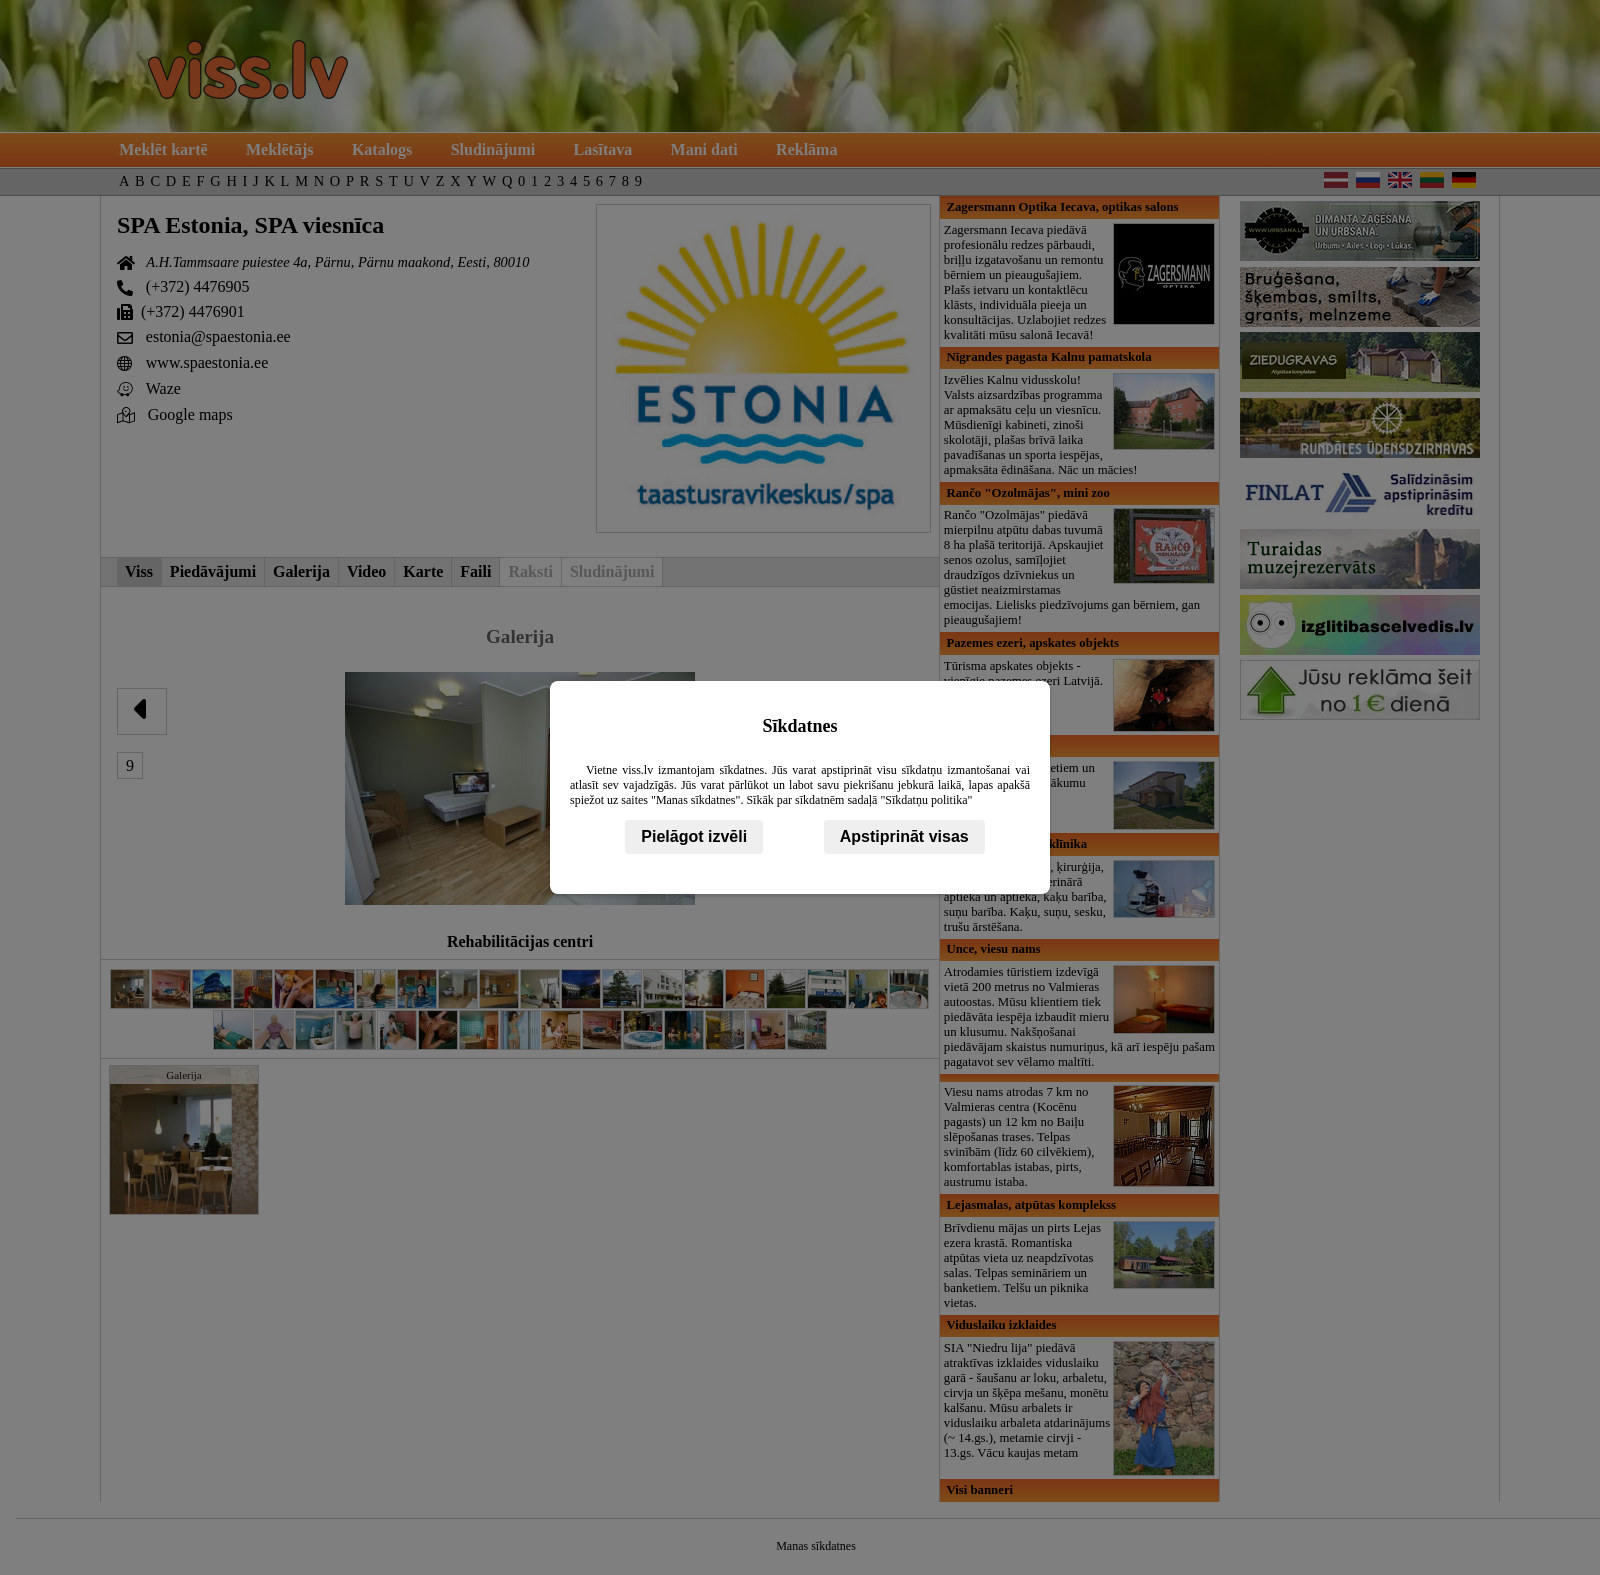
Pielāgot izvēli (694, 836)
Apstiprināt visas (904, 836)
